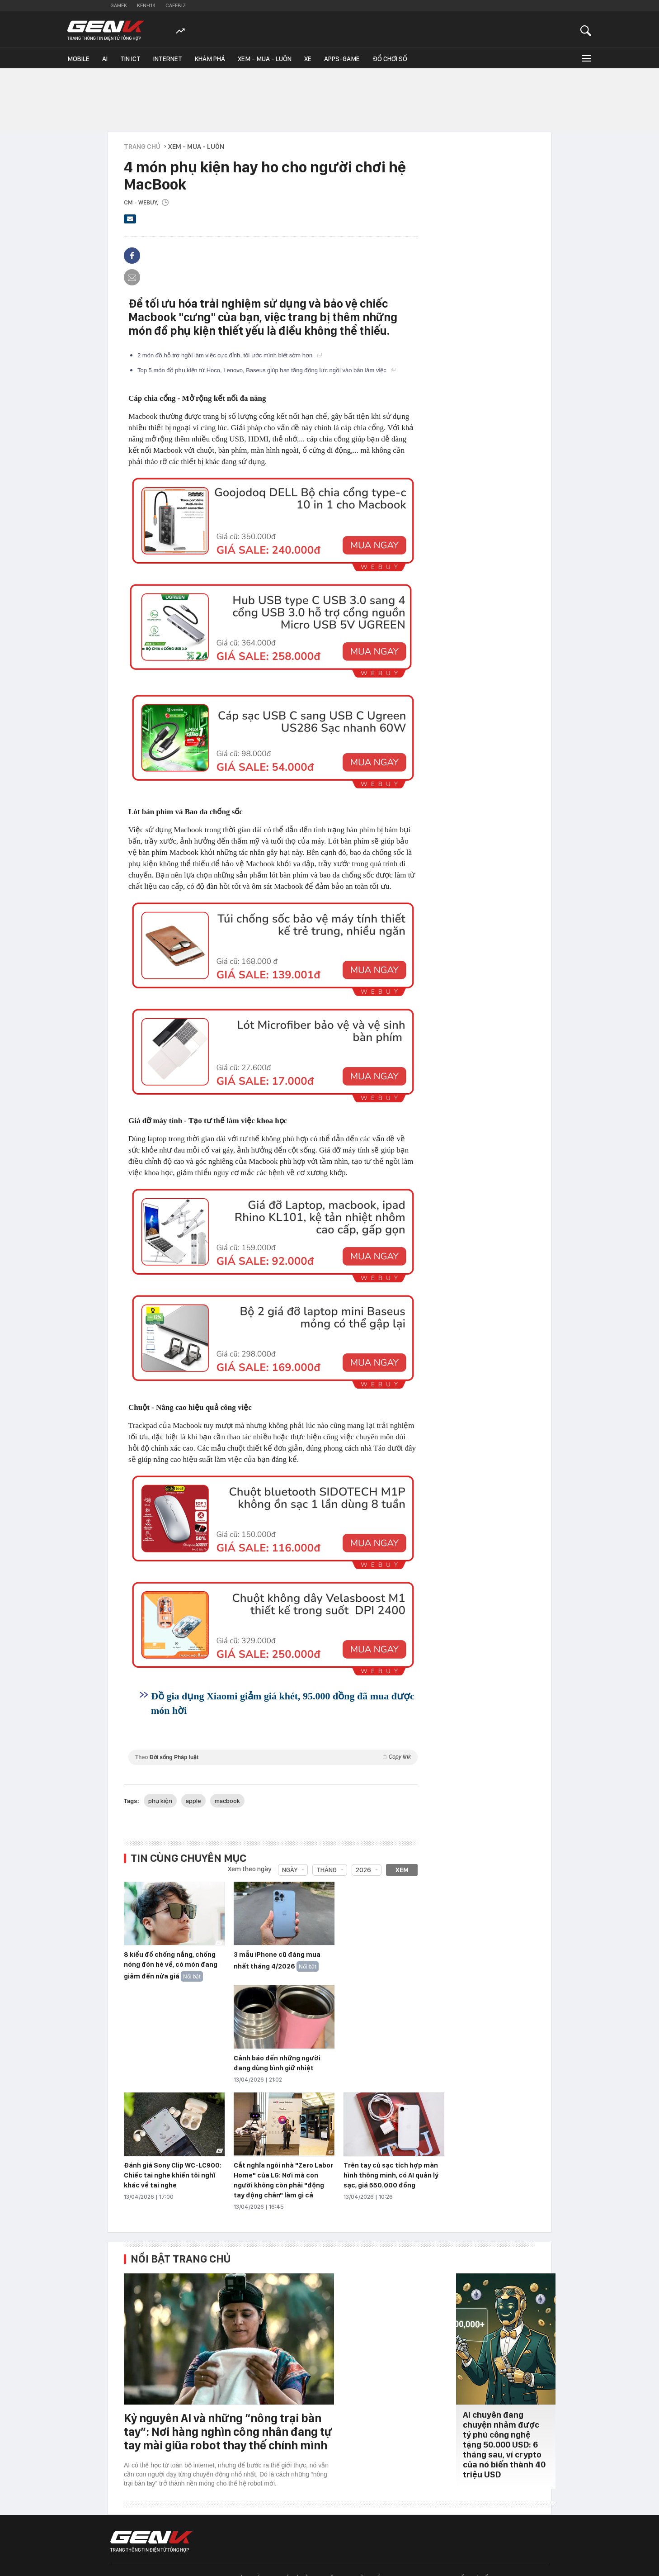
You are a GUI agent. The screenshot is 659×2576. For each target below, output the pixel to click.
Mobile (78, 59)
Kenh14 (146, 5)
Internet (167, 59)
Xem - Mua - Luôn (265, 59)
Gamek (118, 5)
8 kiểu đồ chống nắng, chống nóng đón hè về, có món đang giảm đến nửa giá (170, 1965)
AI (105, 59)
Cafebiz (175, 5)
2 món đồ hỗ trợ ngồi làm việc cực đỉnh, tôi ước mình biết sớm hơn (229, 355)
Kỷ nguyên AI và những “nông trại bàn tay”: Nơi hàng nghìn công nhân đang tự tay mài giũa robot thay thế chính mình (228, 2431)
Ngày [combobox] (289, 1870)
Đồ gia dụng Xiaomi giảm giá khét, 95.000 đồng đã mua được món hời (282, 1703)
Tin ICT (130, 59)
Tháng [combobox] (326, 1870)
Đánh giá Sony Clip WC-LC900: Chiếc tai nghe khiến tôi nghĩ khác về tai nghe (172, 2175)
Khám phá (210, 59)
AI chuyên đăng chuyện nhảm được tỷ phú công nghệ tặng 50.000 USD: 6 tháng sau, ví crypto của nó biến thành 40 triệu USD (504, 2445)
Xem (402, 1870)
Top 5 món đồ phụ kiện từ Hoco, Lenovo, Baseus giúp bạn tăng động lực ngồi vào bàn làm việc (266, 370)
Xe (307, 59)
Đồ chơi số (389, 59)
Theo (273, 1757)
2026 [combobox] (363, 1870)
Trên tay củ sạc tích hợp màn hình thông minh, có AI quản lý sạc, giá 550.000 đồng (391, 2175)
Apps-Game (342, 59)
